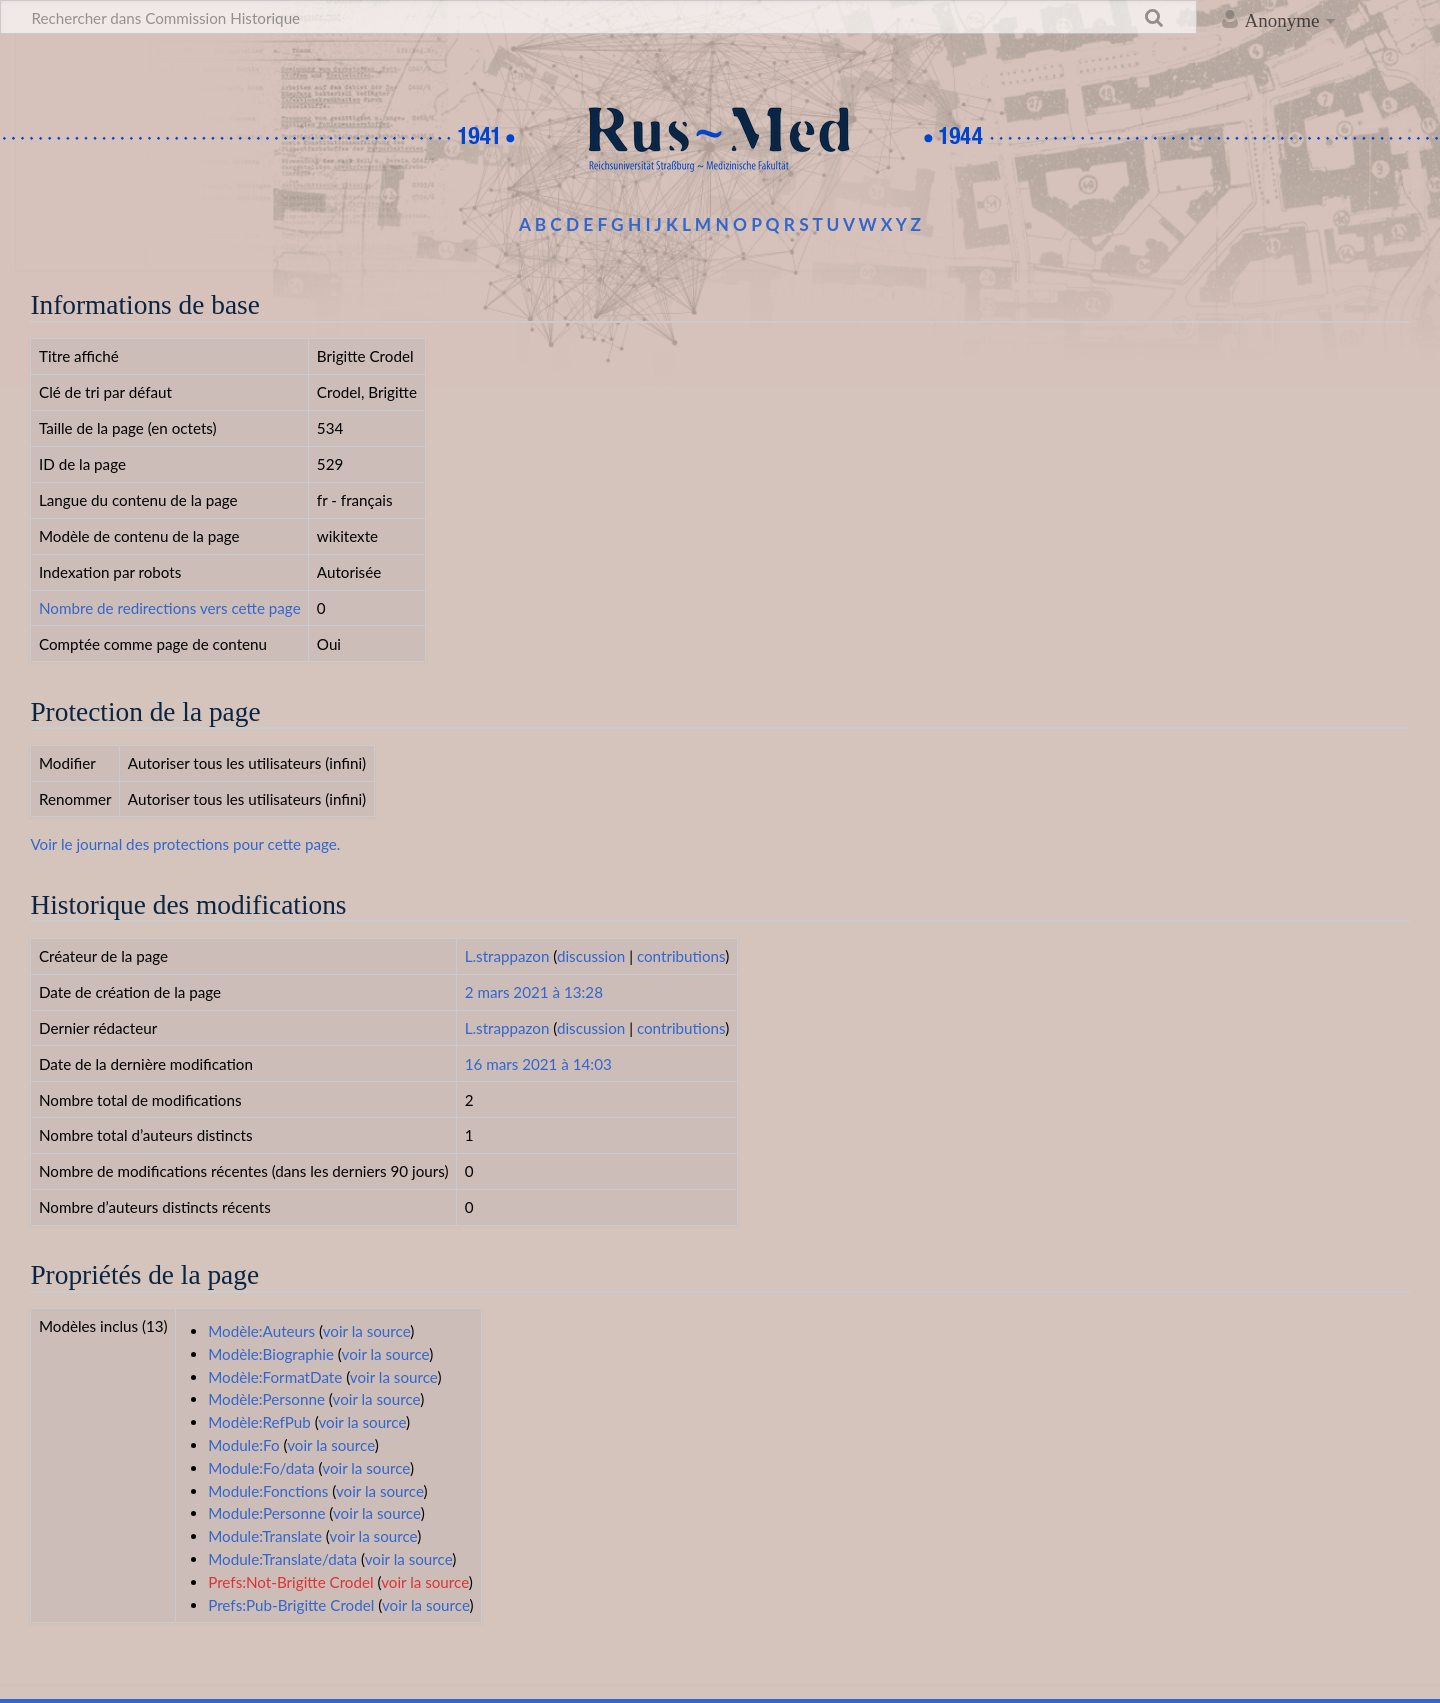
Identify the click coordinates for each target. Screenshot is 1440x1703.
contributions (681, 956)
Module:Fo (243, 1445)
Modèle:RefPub (259, 1422)
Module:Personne (266, 1513)
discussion (591, 956)
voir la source (367, 1331)
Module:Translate (265, 1536)
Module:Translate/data (282, 1559)
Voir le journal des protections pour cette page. (185, 844)
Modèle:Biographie (271, 1354)
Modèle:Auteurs (261, 1331)
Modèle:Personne (266, 1399)
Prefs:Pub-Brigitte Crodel (291, 1605)
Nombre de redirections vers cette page (170, 608)
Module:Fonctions (268, 1491)
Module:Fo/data (261, 1468)
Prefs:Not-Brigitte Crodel (290, 1582)
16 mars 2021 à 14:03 (538, 1064)
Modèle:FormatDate (275, 1377)
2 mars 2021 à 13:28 (534, 992)
